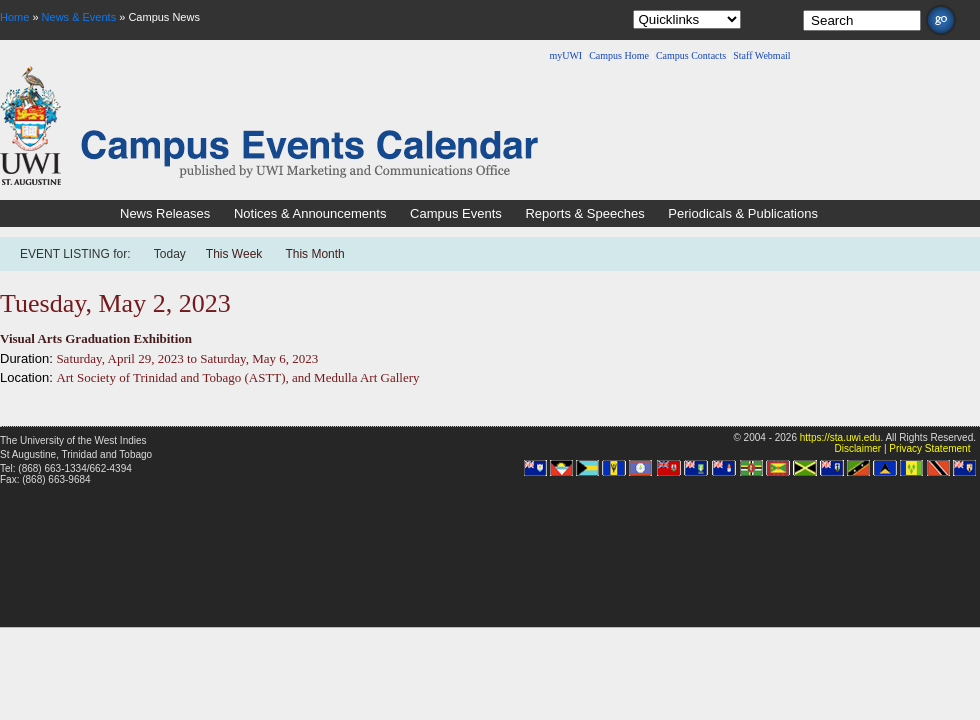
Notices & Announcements (310, 213)
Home (14, 17)
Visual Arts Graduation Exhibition (96, 338)
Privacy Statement (929, 448)
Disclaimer (857, 448)
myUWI (565, 55)
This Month (314, 254)
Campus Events (456, 213)
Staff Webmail (761, 55)
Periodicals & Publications (743, 213)
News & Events (79, 17)
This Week (234, 254)
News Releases (165, 213)
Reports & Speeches (584, 213)
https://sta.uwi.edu (840, 437)
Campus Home (619, 55)
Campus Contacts (691, 55)
